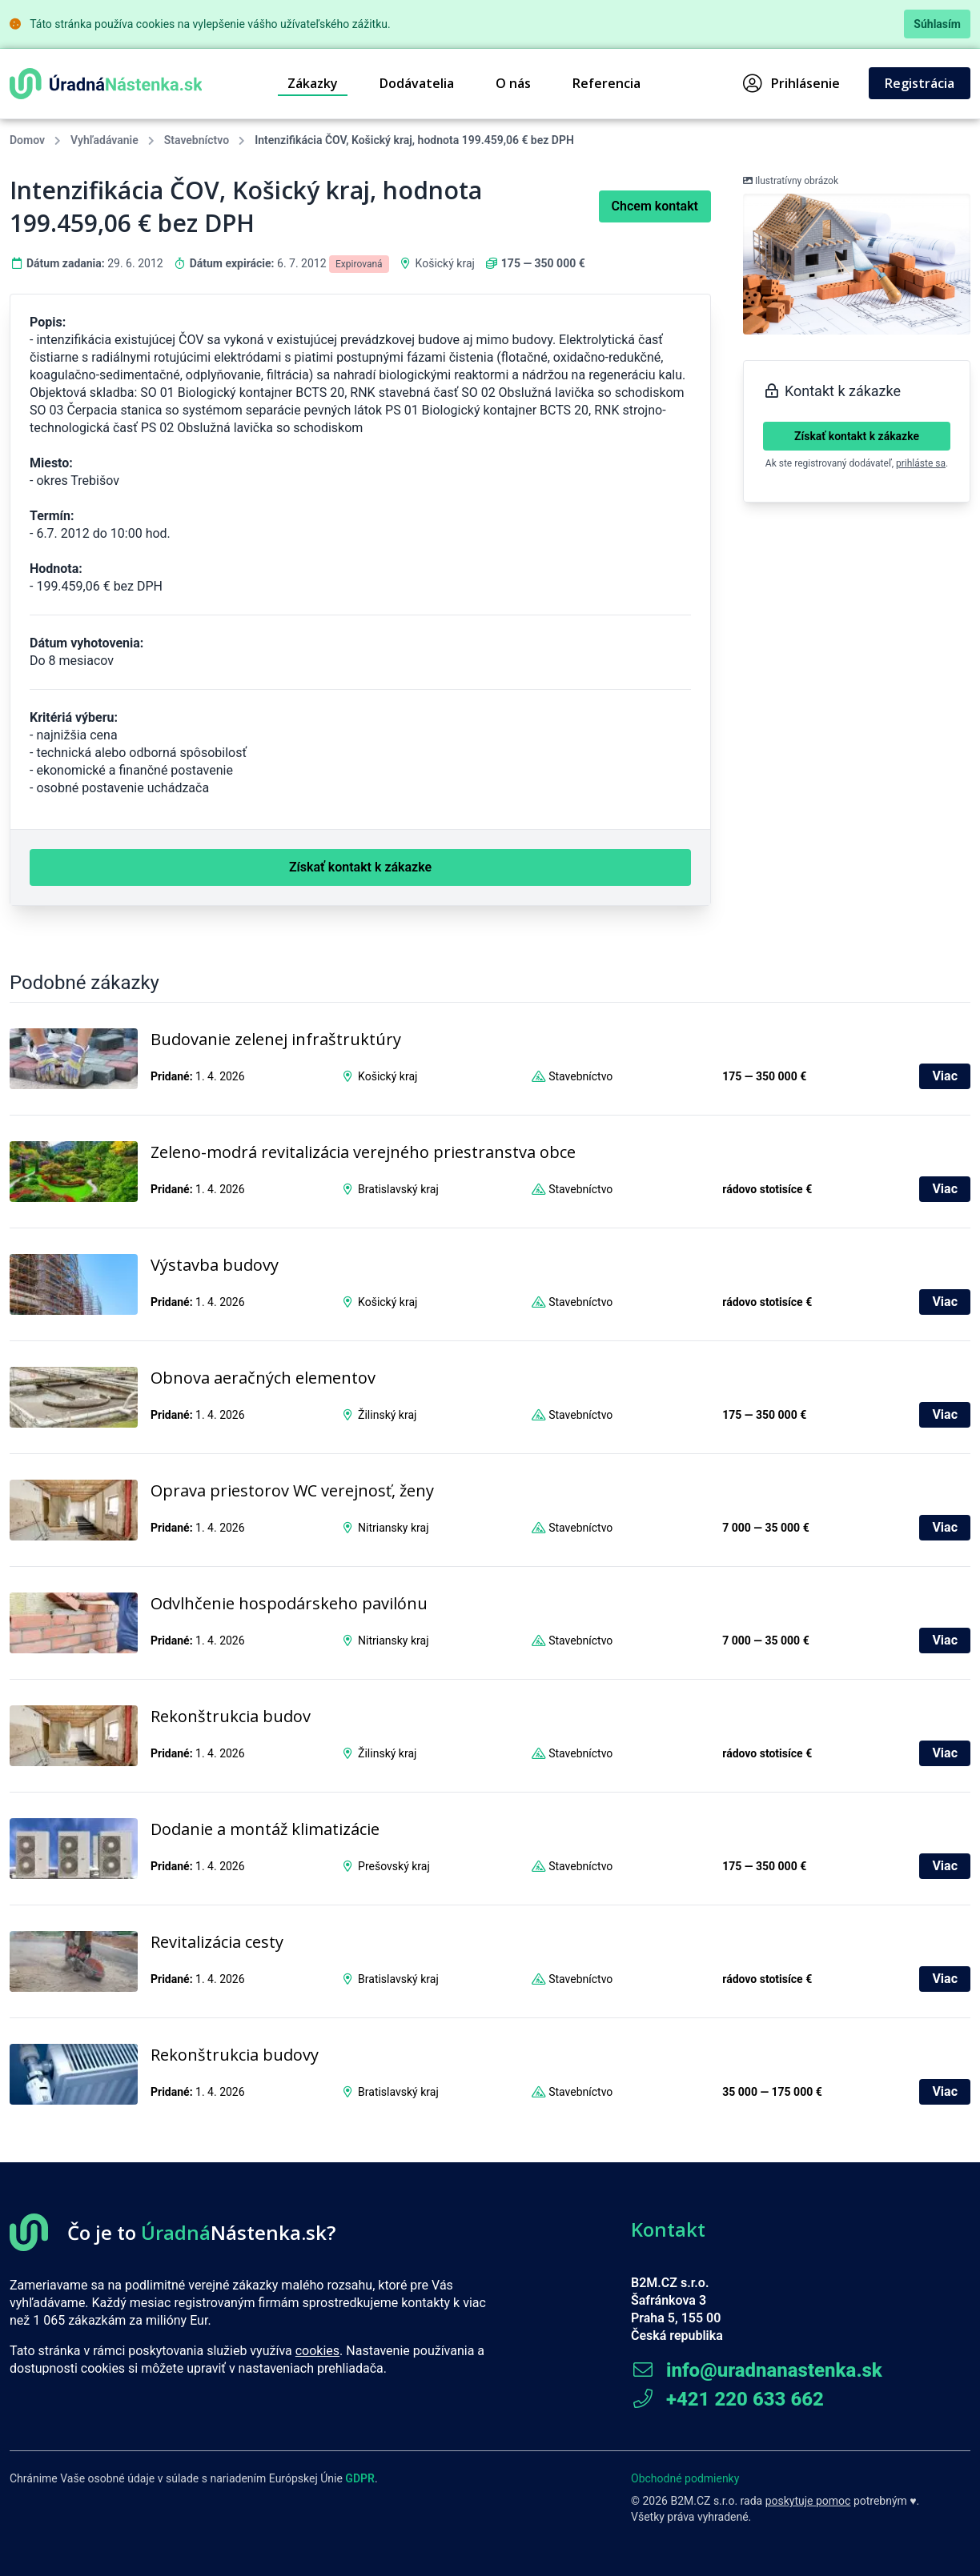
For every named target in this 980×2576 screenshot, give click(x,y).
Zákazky (312, 83)
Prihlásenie (791, 83)
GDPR (360, 2478)
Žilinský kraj (387, 1414)
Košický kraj (445, 263)
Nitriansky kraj (393, 1527)
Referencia (606, 83)
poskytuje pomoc (808, 2500)
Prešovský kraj (394, 1866)
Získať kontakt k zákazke (856, 436)
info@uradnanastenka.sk (756, 2370)
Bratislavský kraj (398, 1189)
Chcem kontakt (655, 206)
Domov (27, 140)
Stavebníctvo (196, 140)
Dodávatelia (417, 83)
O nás (513, 83)
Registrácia (919, 83)
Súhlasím (937, 24)
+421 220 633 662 (727, 2399)
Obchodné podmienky (685, 2478)
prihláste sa (921, 463)
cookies (317, 2350)
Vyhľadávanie (104, 140)
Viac (945, 1076)
